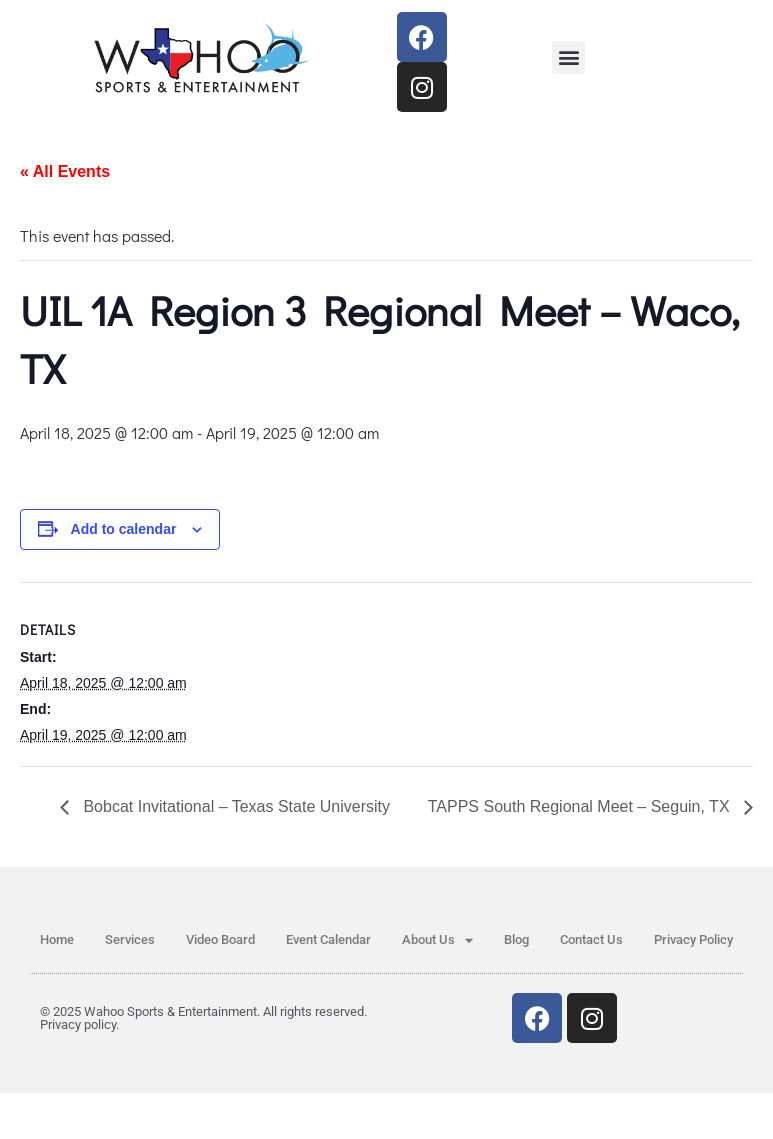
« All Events (65, 171)
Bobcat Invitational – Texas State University (234, 806)
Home (57, 939)
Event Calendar (328, 939)
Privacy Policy (693, 939)
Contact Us (591, 939)
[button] (568, 57)
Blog (516, 939)
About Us (437, 940)
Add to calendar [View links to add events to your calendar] (124, 529)
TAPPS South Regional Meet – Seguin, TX (581, 806)
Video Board (220, 939)
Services (130, 939)
